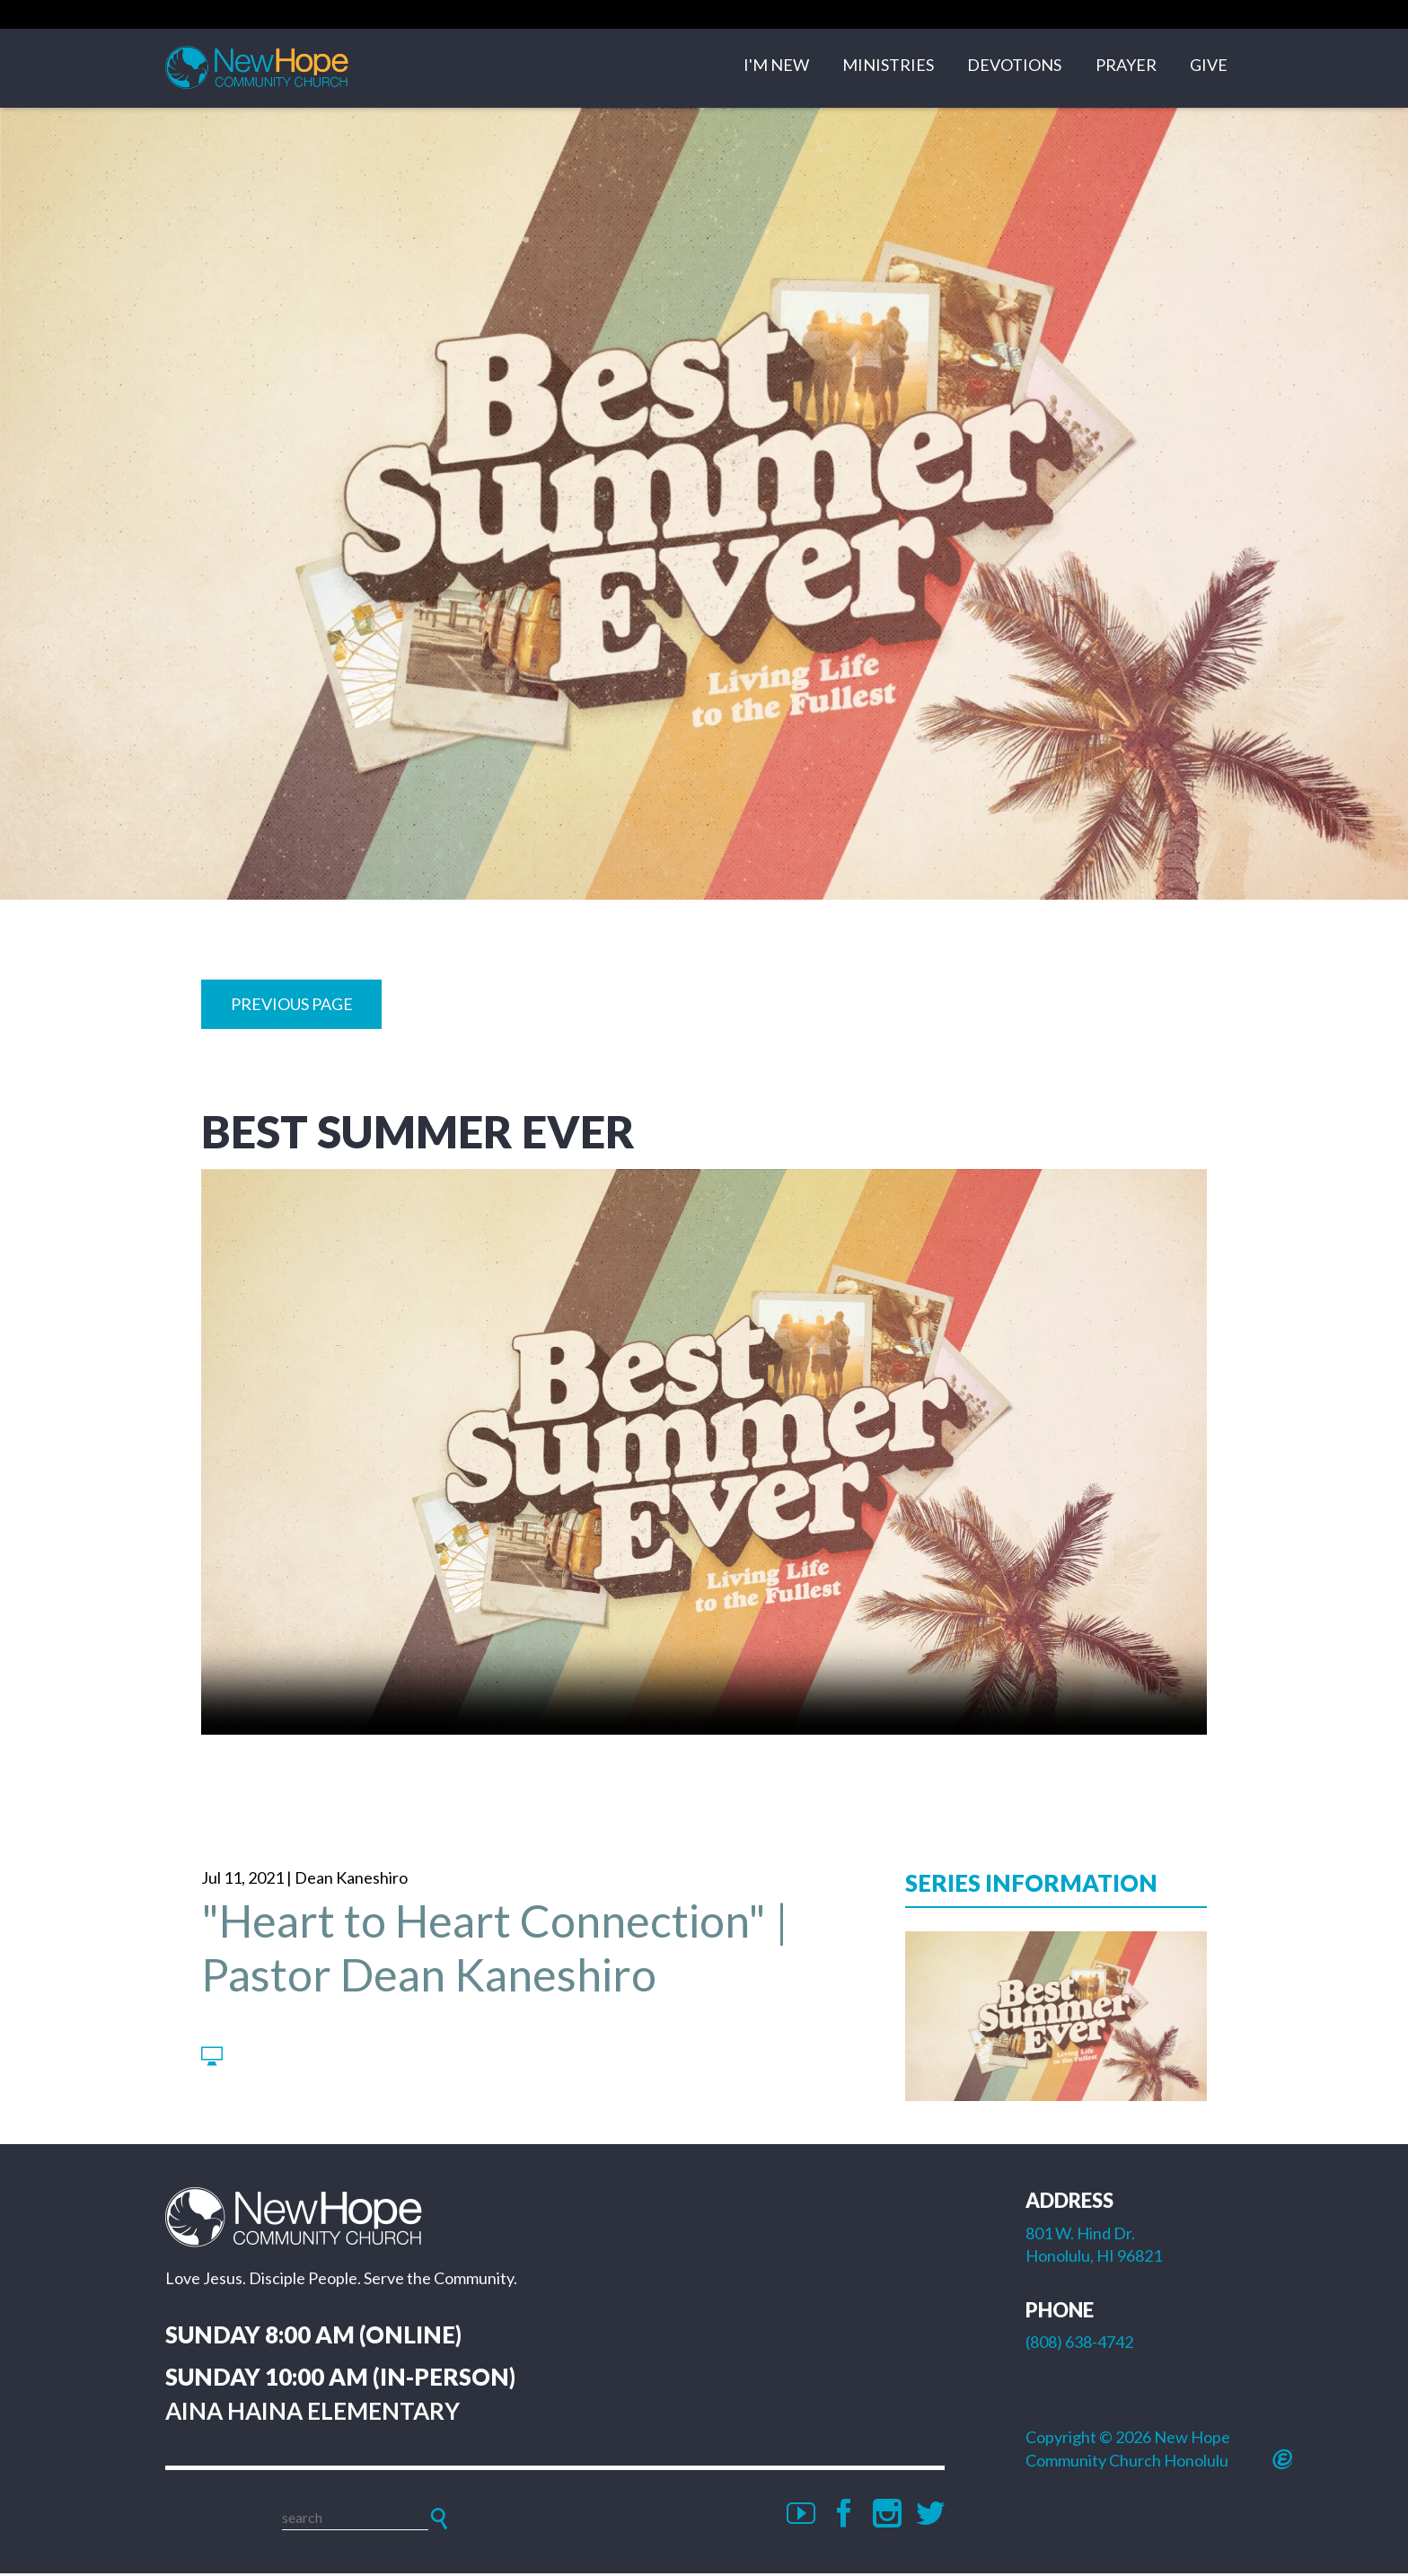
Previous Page (292, 1006)
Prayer (1126, 69)
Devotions (1014, 69)
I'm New (776, 69)
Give (1209, 69)
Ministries (888, 69)
